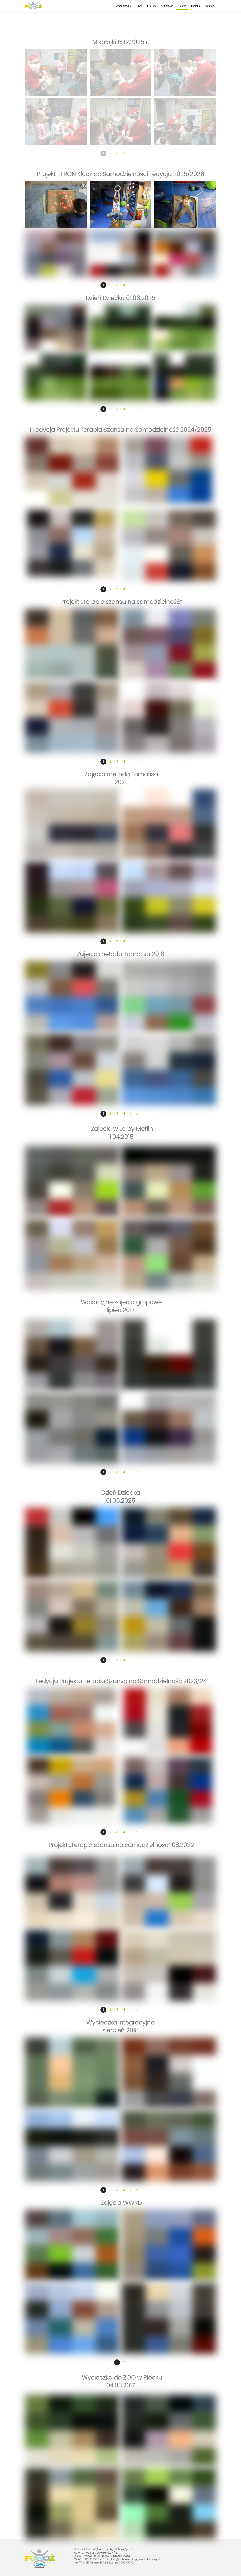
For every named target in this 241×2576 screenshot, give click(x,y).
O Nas (139, 5)
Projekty (151, 5)
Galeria (182, 5)
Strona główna (123, 5)
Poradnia (195, 5)
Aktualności (167, 5)
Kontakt (209, 5)
